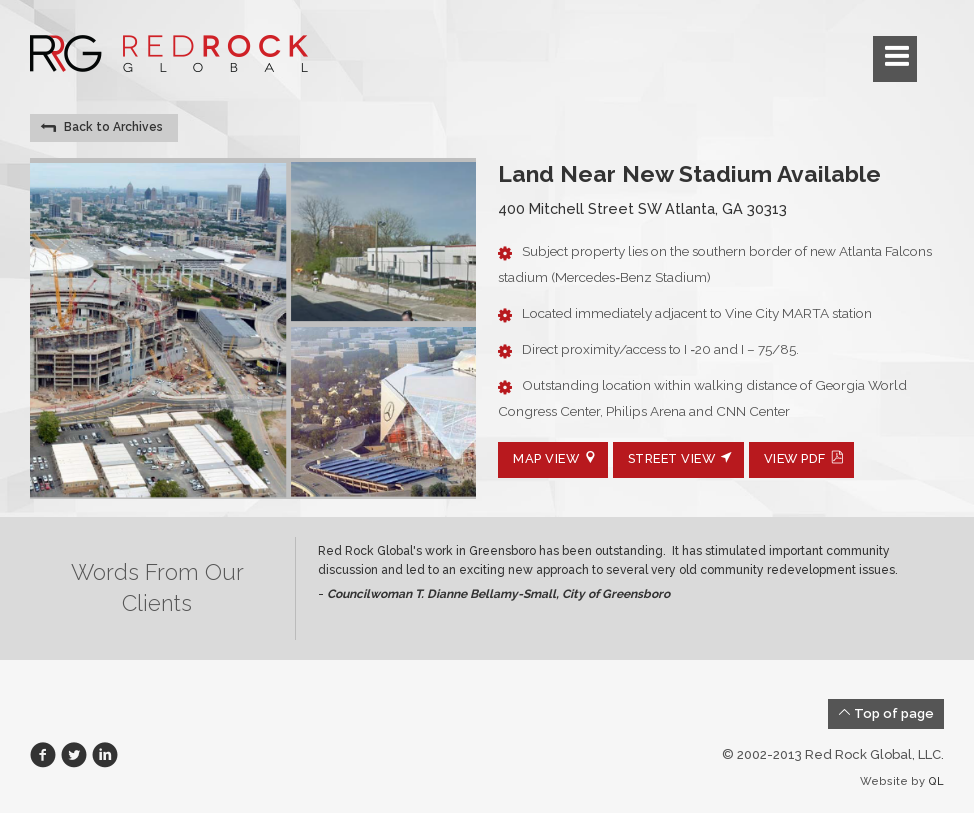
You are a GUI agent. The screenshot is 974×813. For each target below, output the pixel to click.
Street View (681, 458)
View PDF (804, 458)
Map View (555, 458)
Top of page (886, 713)
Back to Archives (101, 128)
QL (936, 781)
